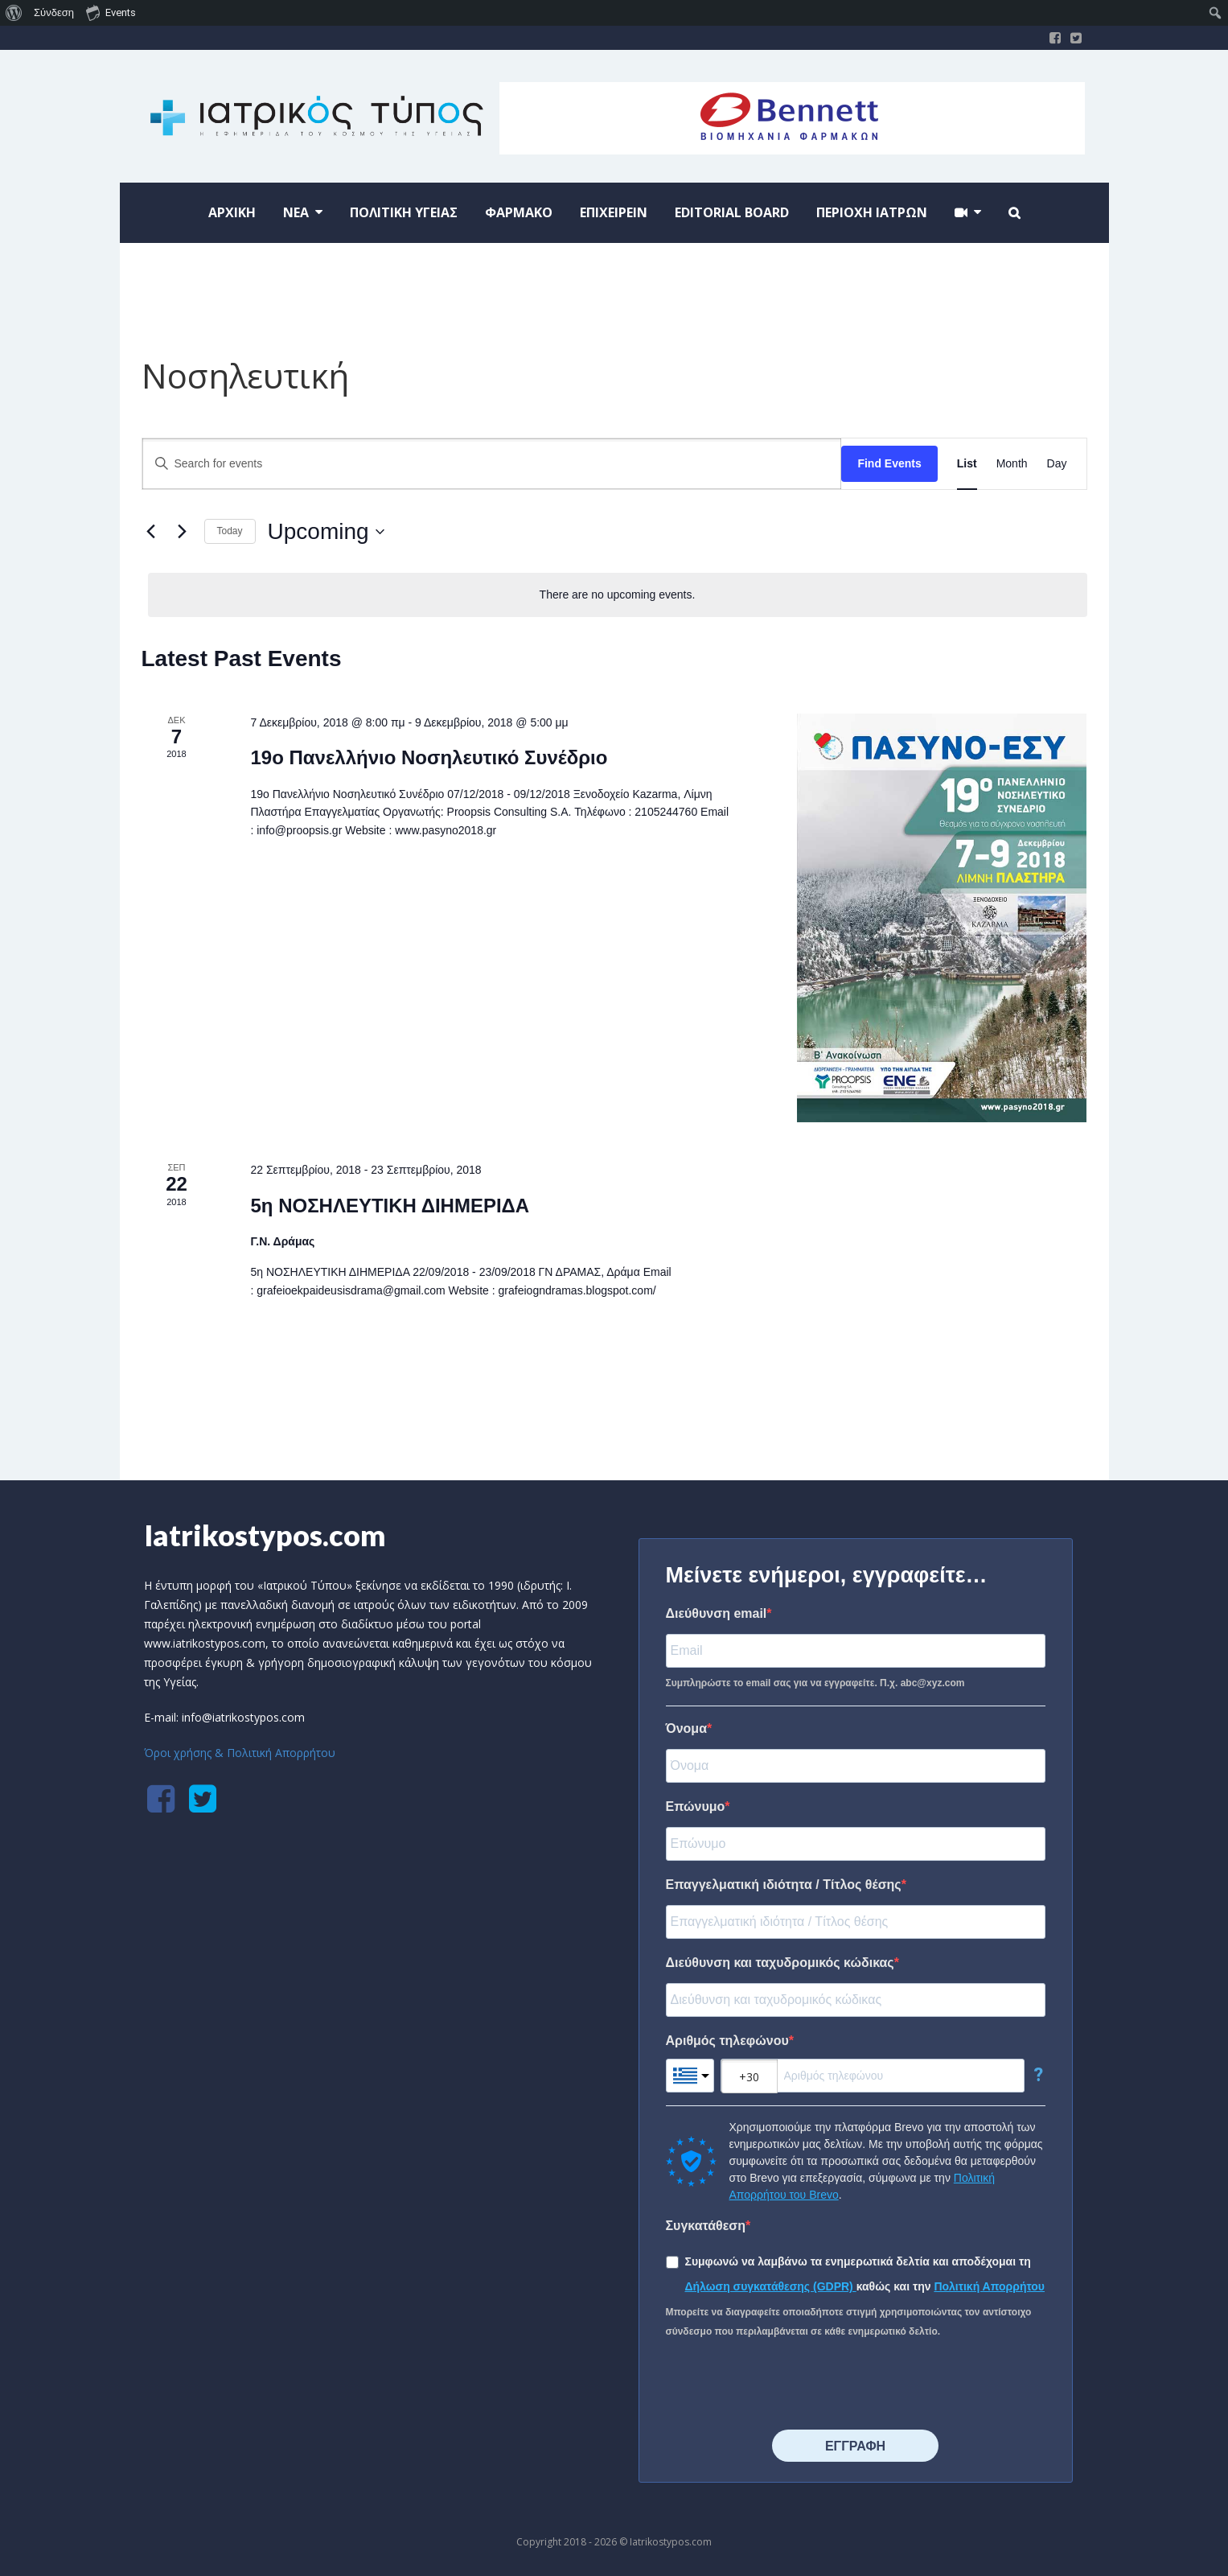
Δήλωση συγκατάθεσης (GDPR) (770, 2286)
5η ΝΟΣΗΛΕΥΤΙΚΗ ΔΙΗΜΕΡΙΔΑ (389, 1205)
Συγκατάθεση (706, 2225)
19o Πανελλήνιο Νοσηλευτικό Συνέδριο (428, 757)
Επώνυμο (695, 1806)
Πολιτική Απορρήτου (989, 2286)
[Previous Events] (151, 531)
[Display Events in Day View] (1057, 463)
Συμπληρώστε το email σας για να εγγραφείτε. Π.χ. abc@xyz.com (815, 1683)
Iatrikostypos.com (265, 1534)
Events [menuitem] (111, 12)
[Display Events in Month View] (1012, 463)
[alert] (617, 595)
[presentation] (788, 2385)
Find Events (889, 463)
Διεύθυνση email (716, 1613)
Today (230, 531)
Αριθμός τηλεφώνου (727, 2040)
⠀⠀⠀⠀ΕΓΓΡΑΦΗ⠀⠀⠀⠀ (855, 2446)
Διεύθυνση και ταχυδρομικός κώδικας (780, 1962)
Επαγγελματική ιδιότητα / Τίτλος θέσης (783, 1884)
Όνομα (687, 1728)
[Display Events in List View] (967, 463)
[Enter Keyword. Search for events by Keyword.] (492, 463)
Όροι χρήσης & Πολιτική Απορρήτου (239, 1752)
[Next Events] (182, 531)
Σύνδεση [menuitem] (54, 12)
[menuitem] (14, 13)
